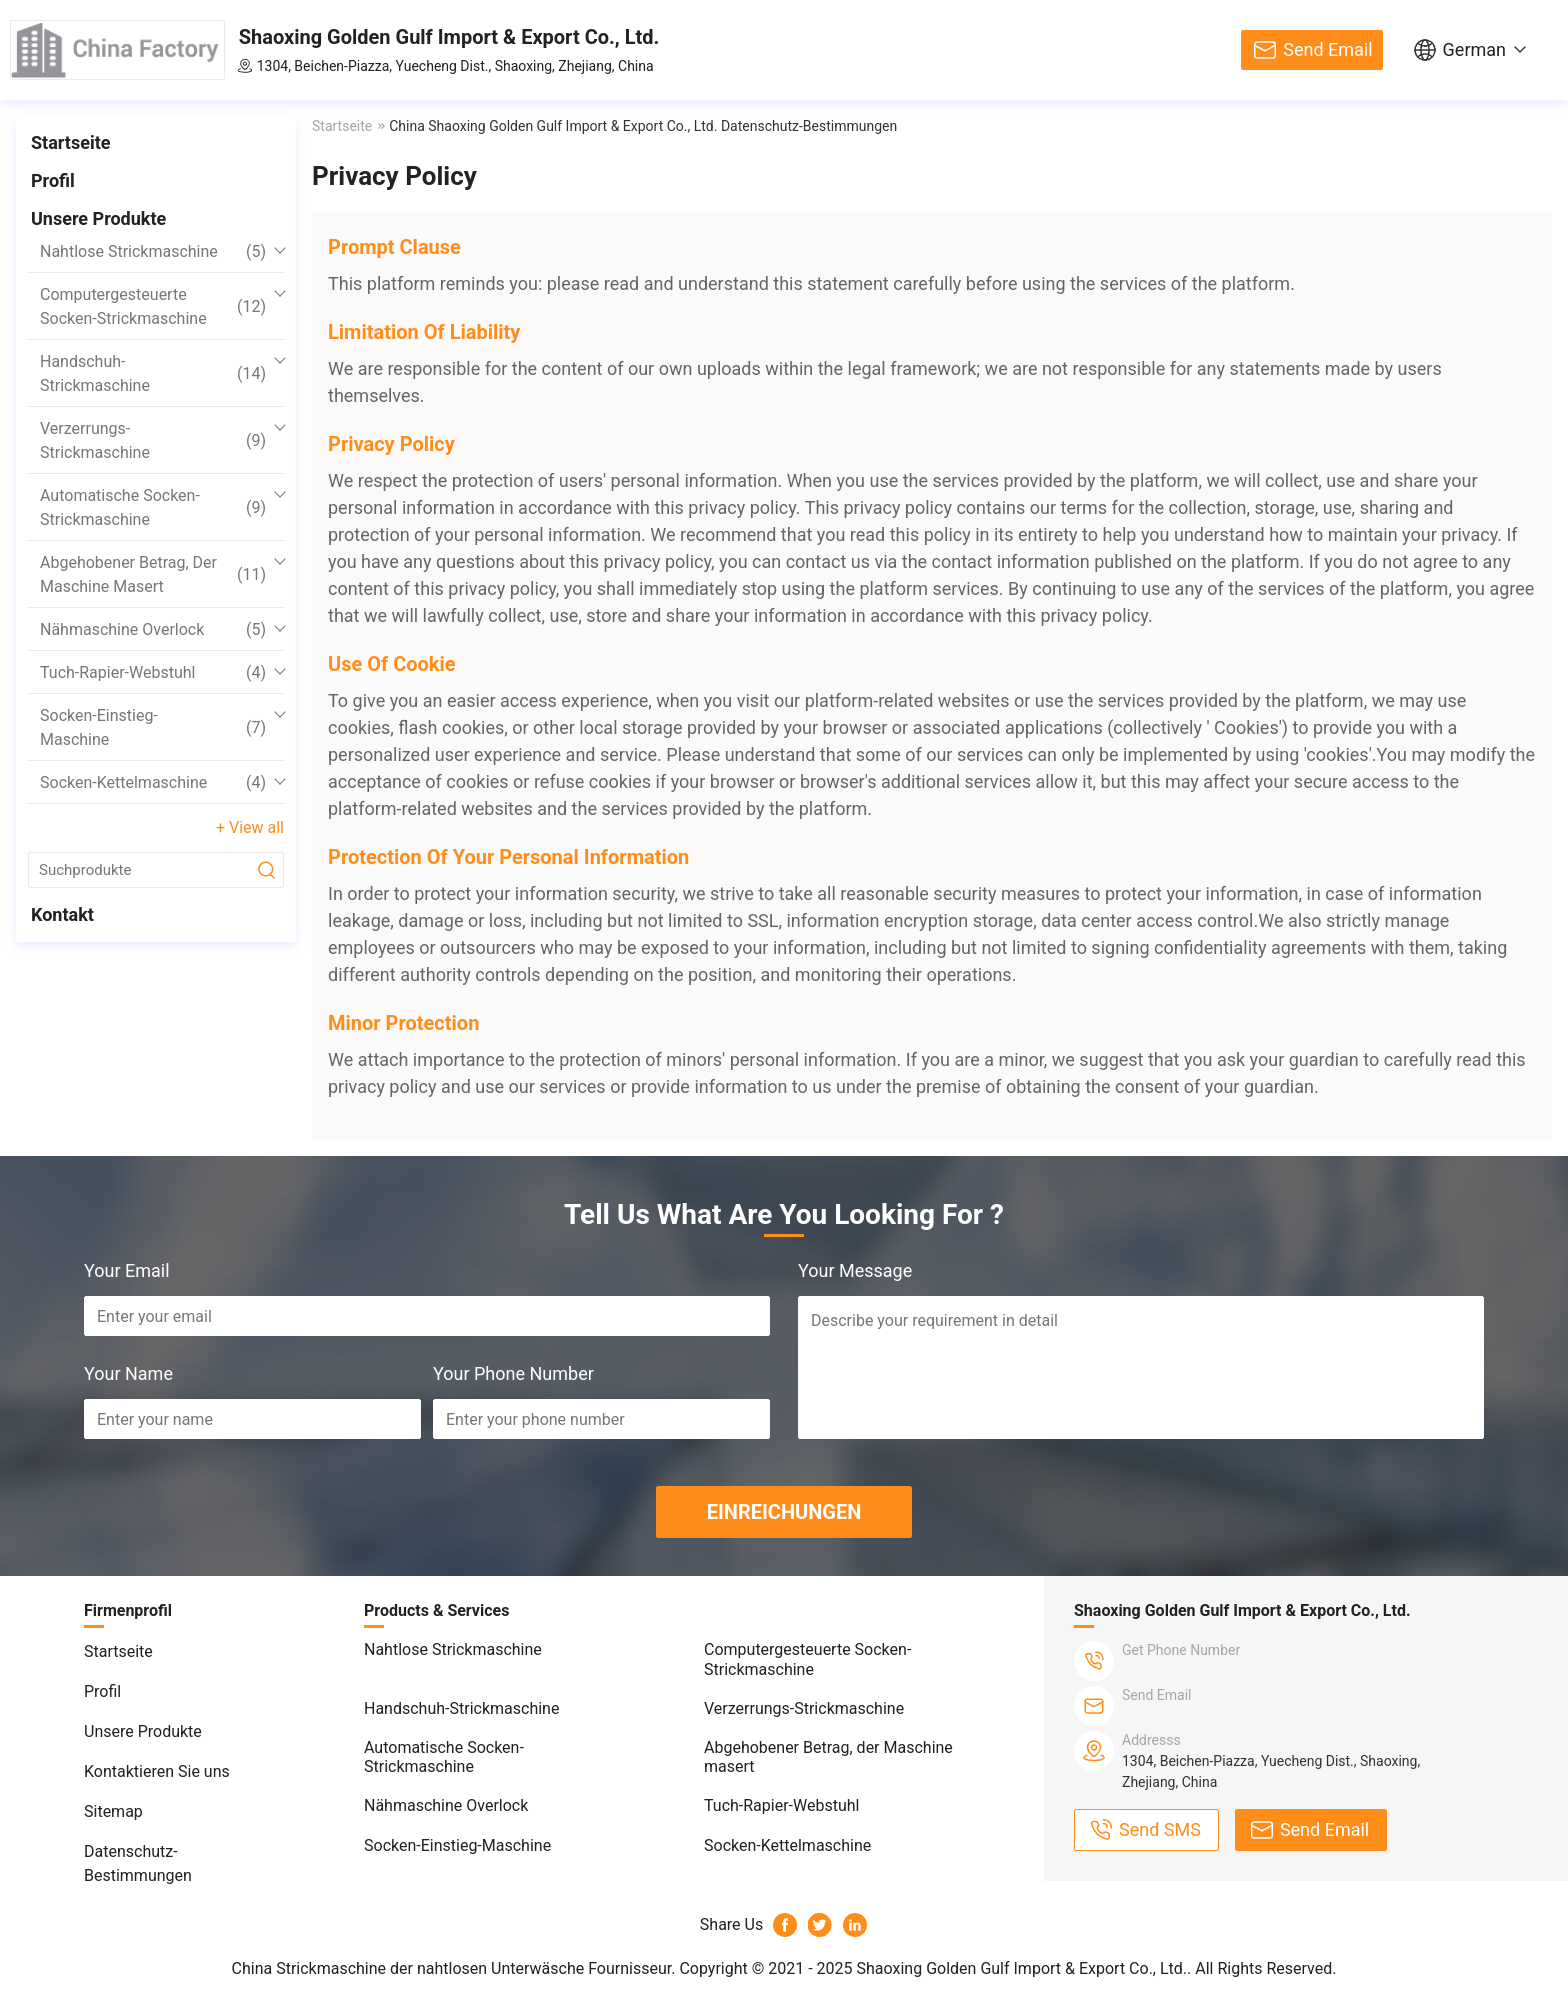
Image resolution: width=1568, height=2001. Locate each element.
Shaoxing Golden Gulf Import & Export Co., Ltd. (449, 37)
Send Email (1327, 49)
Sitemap (113, 1811)
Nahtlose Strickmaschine (153, 252)
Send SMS (1160, 1829)
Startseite (70, 142)
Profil (53, 180)
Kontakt (62, 914)
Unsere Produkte (98, 218)
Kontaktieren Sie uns (157, 1771)
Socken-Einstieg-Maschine (153, 727)
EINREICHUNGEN (784, 1512)
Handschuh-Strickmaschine (153, 373)
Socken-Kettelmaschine (153, 783)
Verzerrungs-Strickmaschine (153, 440)
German (1474, 49)
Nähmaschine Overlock (153, 630)
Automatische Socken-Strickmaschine (153, 507)
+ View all (250, 827)
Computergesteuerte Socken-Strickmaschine (153, 306)
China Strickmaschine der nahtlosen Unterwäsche (408, 1968)
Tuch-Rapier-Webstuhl (153, 673)
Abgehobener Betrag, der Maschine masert (153, 574)
